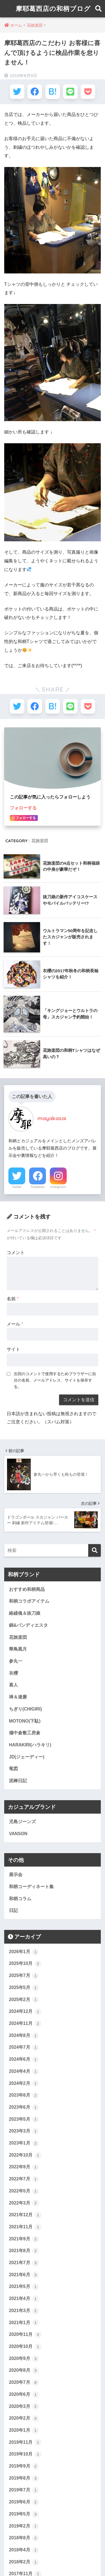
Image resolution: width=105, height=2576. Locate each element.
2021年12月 (25, 2215)
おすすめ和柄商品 (27, 1589)
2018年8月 (24, 2538)
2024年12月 (25, 2011)
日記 (13, 1910)
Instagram (58, 1187)
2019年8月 (24, 2478)
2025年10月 (25, 1963)
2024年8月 (24, 2035)
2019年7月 (24, 2490)
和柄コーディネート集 (31, 1886)
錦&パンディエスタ (28, 1625)
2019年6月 (24, 2502)
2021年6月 (24, 2275)
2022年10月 (25, 2155)
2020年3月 (24, 2406)
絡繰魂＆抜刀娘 (24, 1613)
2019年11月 (25, 2442)
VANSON (18, 1833)
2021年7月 (24, 2263)
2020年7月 (24, 2382)
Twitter (17, 1187)
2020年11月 (25, 2334)
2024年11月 (25, 2023)
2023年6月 (24, 2107)
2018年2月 (24, 2562)
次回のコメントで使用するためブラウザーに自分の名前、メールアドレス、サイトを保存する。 (55, 1380)
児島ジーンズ (22, 1821)
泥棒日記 (18, 1780)
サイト (13, 1349)
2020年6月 (24, 2394)
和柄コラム (20, 1898)
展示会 (15, 1874)
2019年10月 (25, 2454)
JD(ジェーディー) (26, 1757)
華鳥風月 (18, 1649)
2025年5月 (24, 1988)
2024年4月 (24, 2071)
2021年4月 (24, 2299)
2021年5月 (24, 2286)
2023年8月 (24, 2095)
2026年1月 (24, 1952)
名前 (13, 1298)
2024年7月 (24, 2047)
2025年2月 (24, 1999)
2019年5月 (24, 2514)
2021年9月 (24, 2239)
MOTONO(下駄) (25, 1721)
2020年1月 (24, 2430)
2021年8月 (24, 2251)
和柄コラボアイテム (29, 1601)
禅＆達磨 (18, 1697)
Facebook (38, 1187)
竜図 (13, 1768)
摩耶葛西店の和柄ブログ (53, 8)
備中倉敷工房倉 (24, 1732)
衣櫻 (13, 1673)
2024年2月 (24, 2083)
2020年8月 (24, 2370)
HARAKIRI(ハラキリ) (30, 1744)
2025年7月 (24, 1975)
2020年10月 (25, 2346)
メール (15, 1324)
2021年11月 (25, 2227)
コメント (16, 1252)
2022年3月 (24, 2203)
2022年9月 (24, 2167)
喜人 (13, 1684)
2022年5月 (24, 2191)
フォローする (23, 808)
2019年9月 (24, 2466)
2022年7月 (24, 2179)
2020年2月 (24, 2418)
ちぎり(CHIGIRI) (25, 1709)
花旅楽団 (39, 840)
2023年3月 (24, 2131)
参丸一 (15, 1661)
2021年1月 (24, 2322)
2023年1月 (24, 2143)
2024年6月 (24, 2059)
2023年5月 (24, 2119)
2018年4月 (24, 2550)
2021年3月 (24, 2311)
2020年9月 (24, 2358)
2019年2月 (24, 2526)
